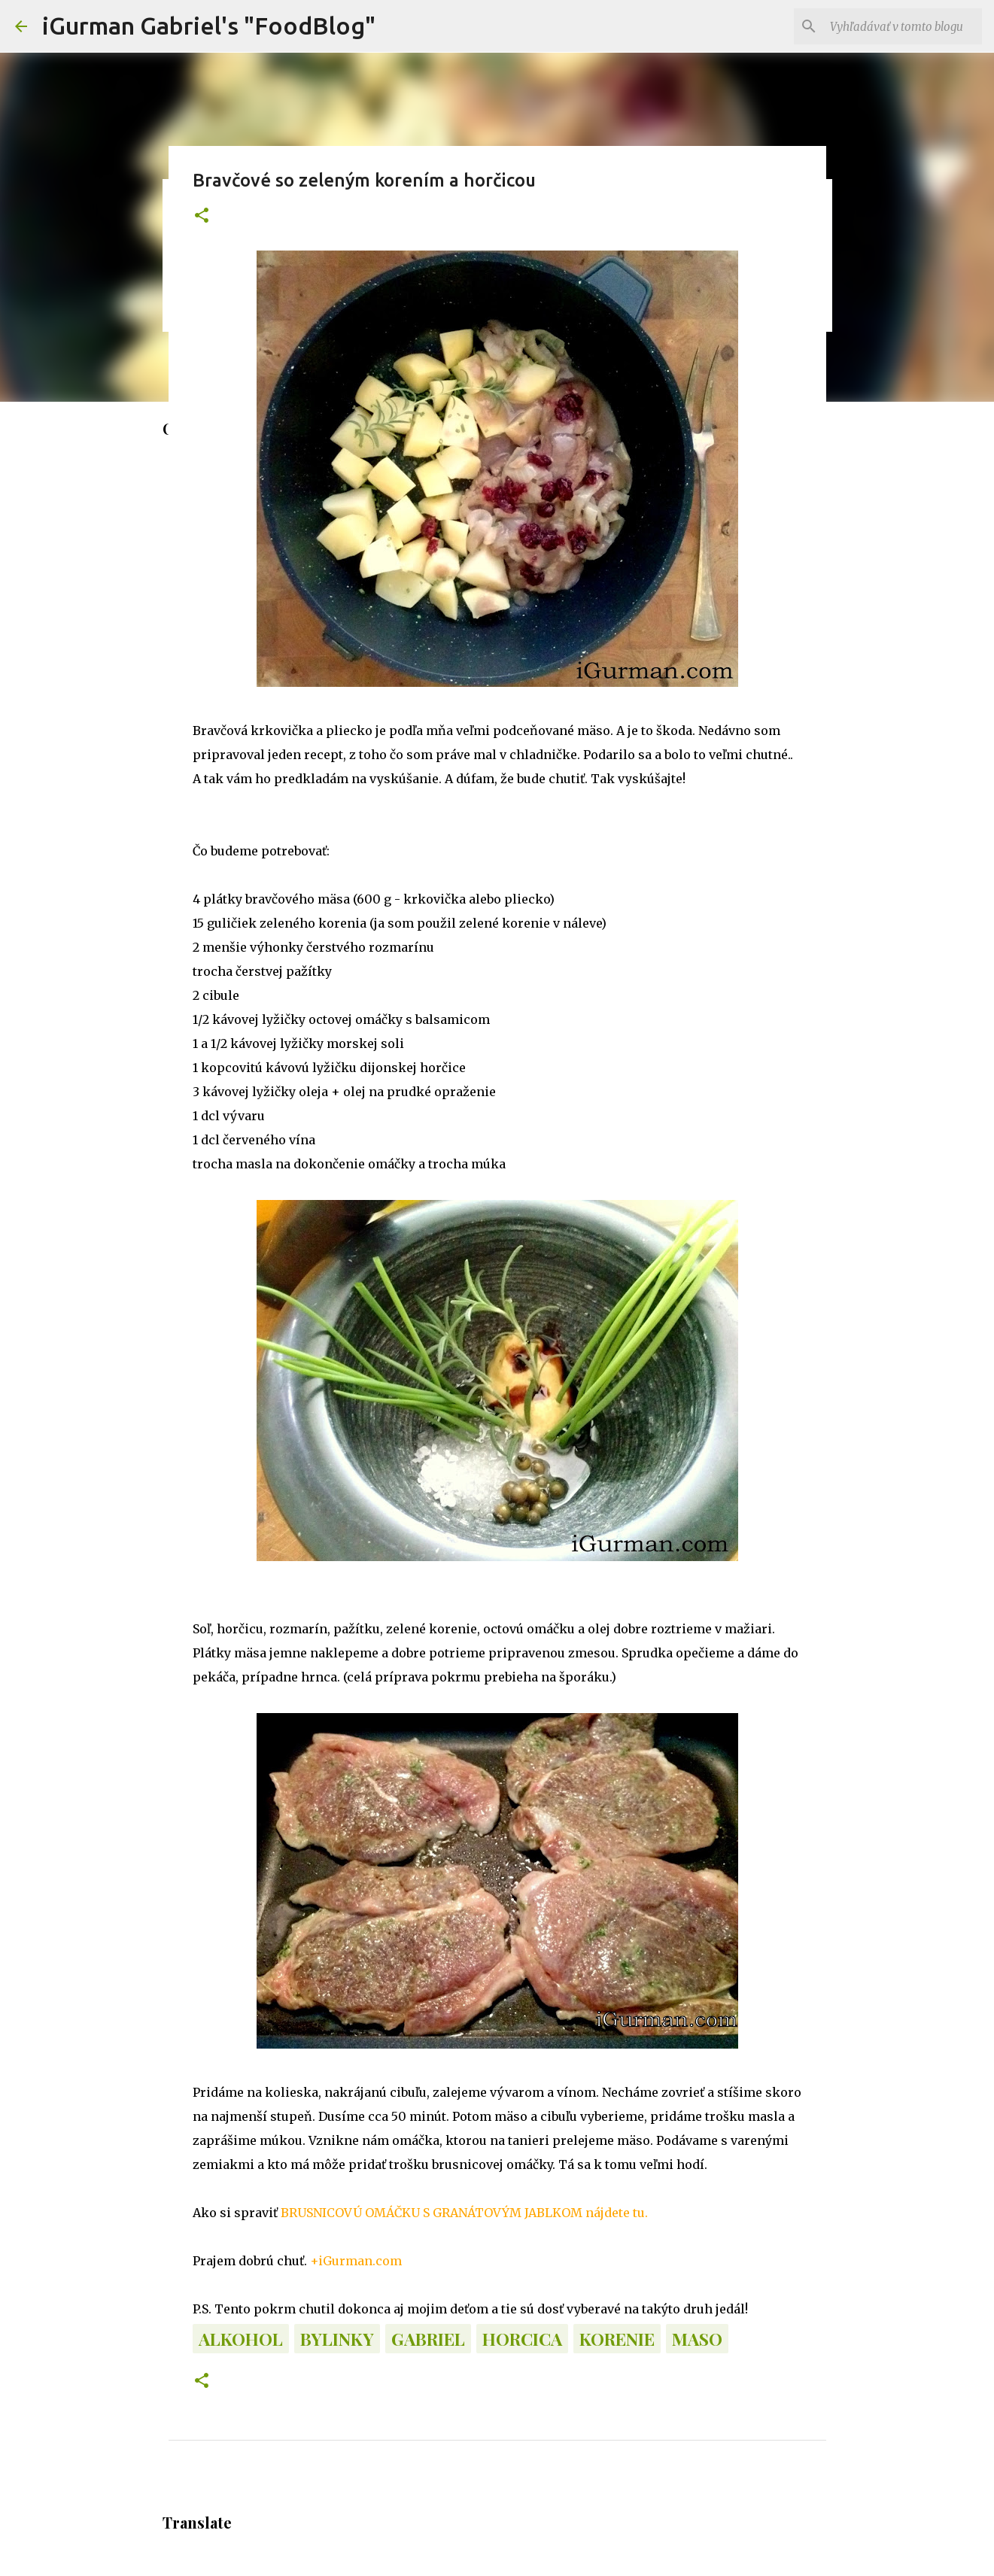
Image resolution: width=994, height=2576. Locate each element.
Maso (697, 2338)
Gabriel (428, 2338)
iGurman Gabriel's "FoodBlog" (208, 25)
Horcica (522, 2338)
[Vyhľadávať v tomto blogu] (903, 26)
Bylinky (337, 2338)
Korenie (617, 2338)
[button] (202, 216)
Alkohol (241, 2338)
